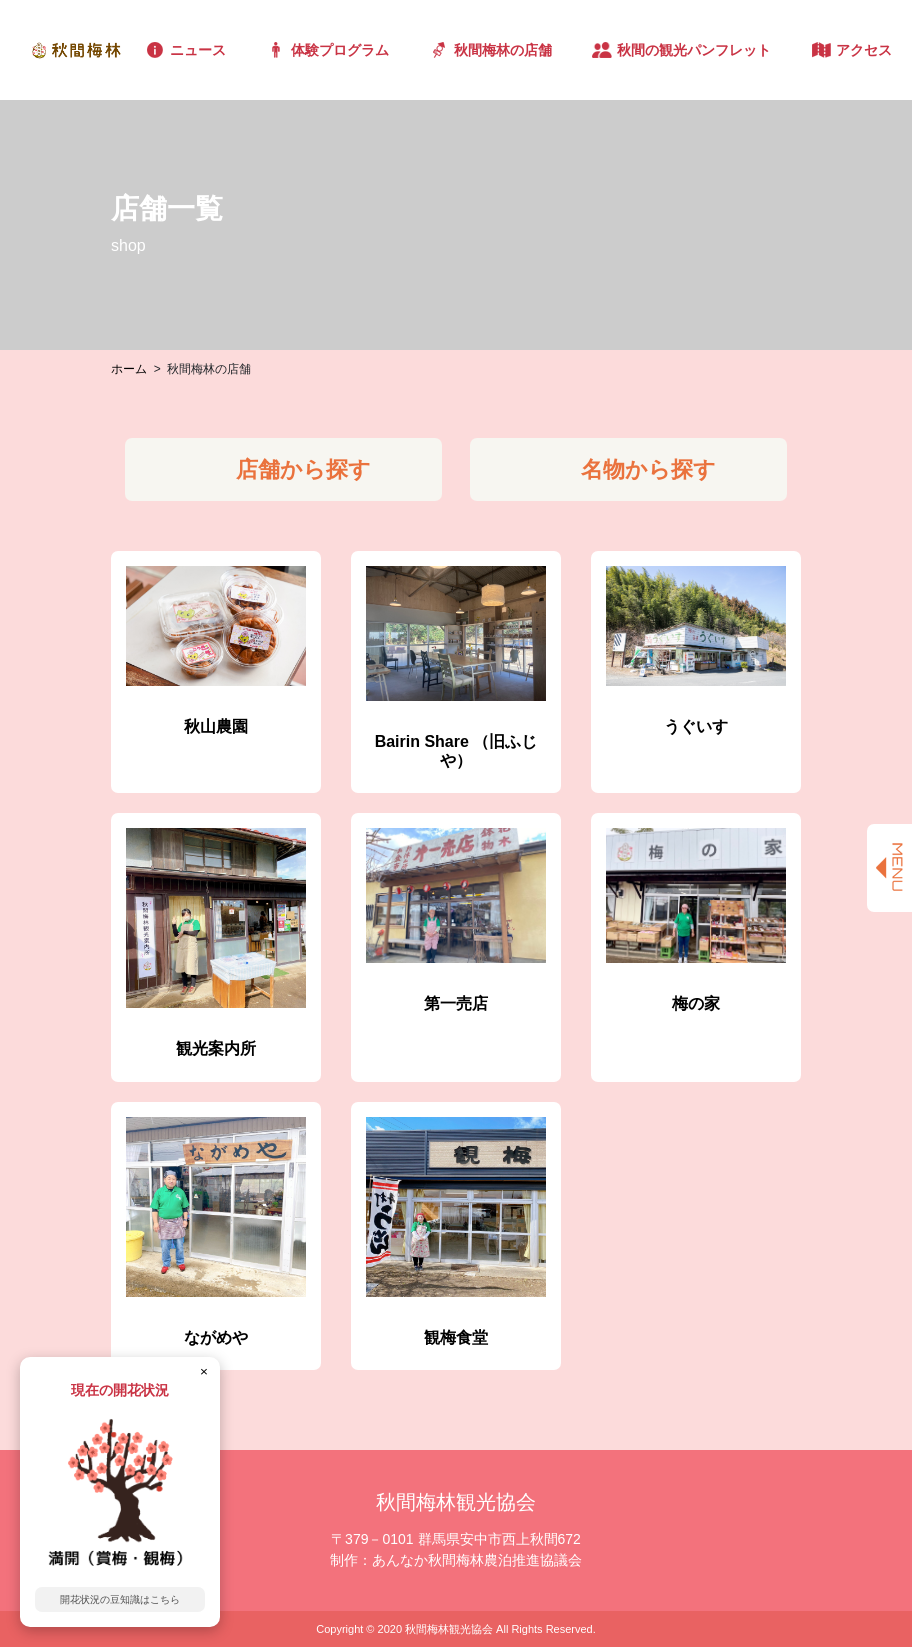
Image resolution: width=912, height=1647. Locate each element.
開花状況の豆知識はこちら (120, 1599)
